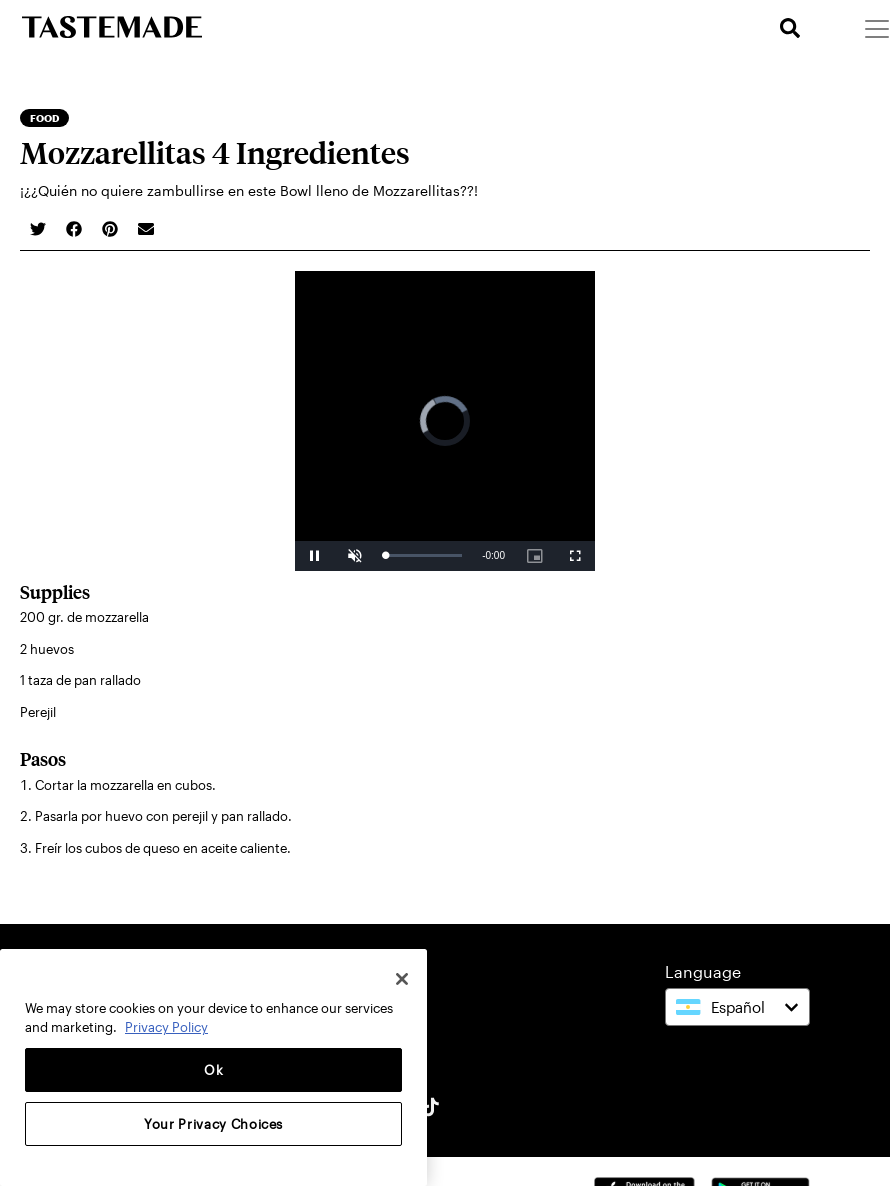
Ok (213, 1070)
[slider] (423, 555)
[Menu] (876, 28)
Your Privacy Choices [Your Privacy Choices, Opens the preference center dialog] (213, 1124)
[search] (790, 28)
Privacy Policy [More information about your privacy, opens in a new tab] (166, 1027)
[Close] (402, 979)
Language (703, 971)
